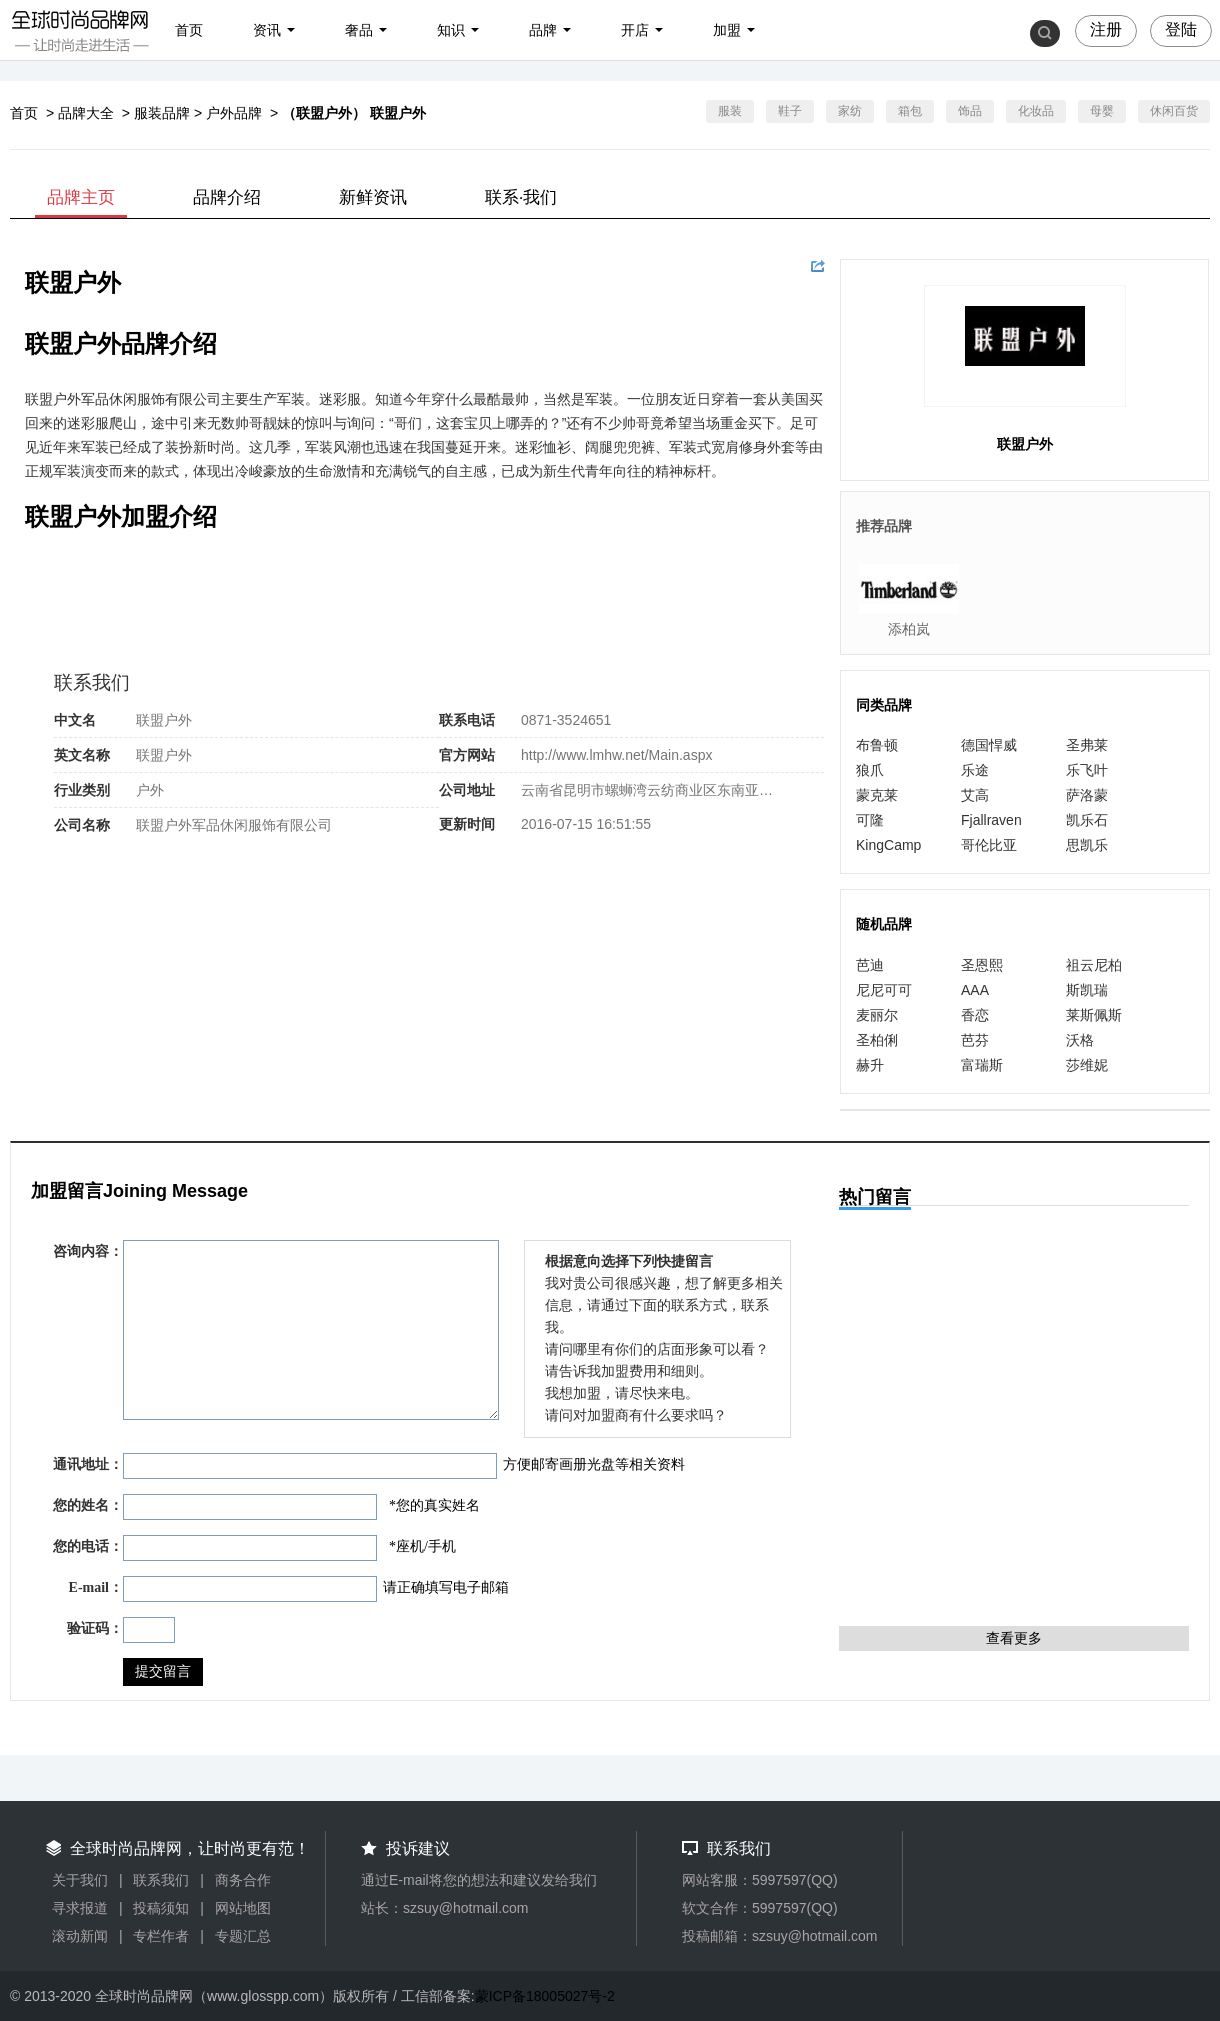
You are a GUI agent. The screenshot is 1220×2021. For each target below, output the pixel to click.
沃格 (1080, 1040)
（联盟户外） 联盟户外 (354, 113)
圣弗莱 (1087, 745)
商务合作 (243, 1880)
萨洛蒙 (1087, 795)
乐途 (975, 770)
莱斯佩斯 (1094, 1015)
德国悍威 (989, 745)
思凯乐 (1087, 845)
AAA (975, 990)
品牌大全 (86, 113)
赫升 (870, 1065)
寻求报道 (80, 1908)
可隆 (870, 820)
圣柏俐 (877, 1040)
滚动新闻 (80, 1936)
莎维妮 (1087, 1065)
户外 (150, 790)
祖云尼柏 (1094, 965)
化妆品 (1036, 111)
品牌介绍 (227, 197)
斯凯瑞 (1087, 990)
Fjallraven (991, 820)
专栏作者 (161, 1936)
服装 (730, 111)
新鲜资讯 (373, 197)
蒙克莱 (877, 795)
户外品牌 (234, 113)
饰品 (970, 111)
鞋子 (790, 111)
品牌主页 (81, 197)
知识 (451, 30)
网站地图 (243, 1908)
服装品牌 (162, 113)
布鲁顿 (877, 745)
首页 (189, 30)
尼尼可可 (884, 990)
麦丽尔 (877, 1015)
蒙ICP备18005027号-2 (545, 1996)
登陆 (1181, 29)
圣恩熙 (982, 965)
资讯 (267, 30)
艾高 (975, 795)
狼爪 (870, 770)
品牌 (543, 30)
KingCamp (888, 845)
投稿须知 (161, 1908)
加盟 (727, 30)
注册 (1106, 29)
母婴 (1102, 111)
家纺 (850, 111)
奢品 (359, 30)
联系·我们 (521, 197)
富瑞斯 (982, 1065)
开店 (635, 30)
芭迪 (870, 965)
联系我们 (161, 1880)
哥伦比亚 (989, 845)
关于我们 (80, 1880)
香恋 (975, 1015)
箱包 (910, 111)
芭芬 (975, 1040)
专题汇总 (243, 1936)
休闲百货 (1174, 111)
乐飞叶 (1087, 770)
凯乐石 (1087, 820)
